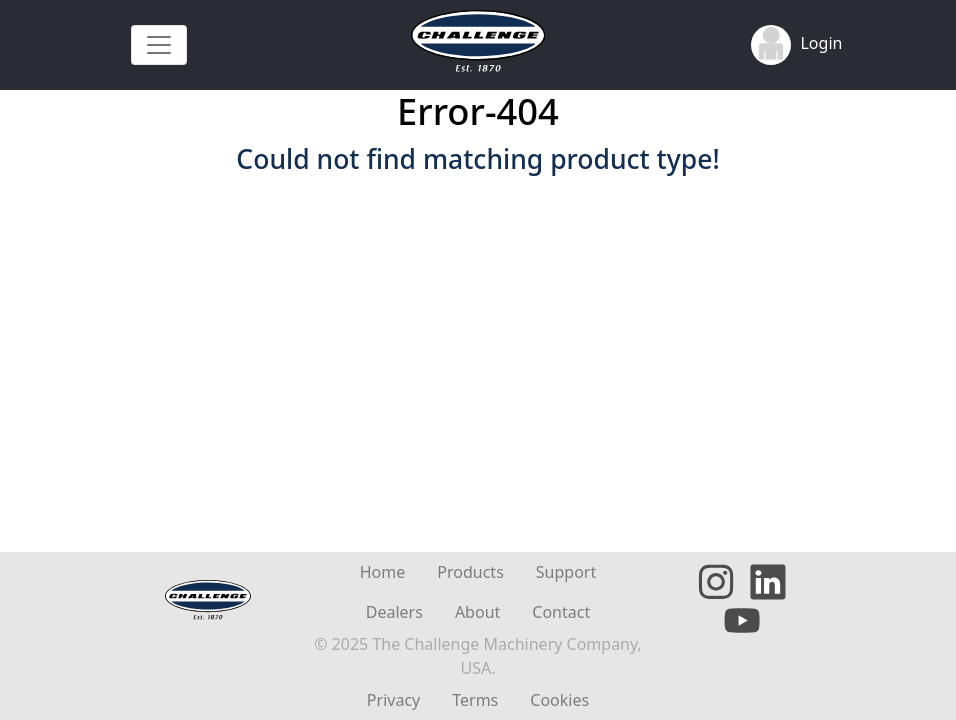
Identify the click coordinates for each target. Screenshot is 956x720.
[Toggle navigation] (159, 45)
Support (566, 572)
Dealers (394, 612)
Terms (475, 700)
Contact (561, 612)
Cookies (559, 700)
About (477, 612)
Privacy (393, 700)
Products (470, 572)
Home (383, 572)
